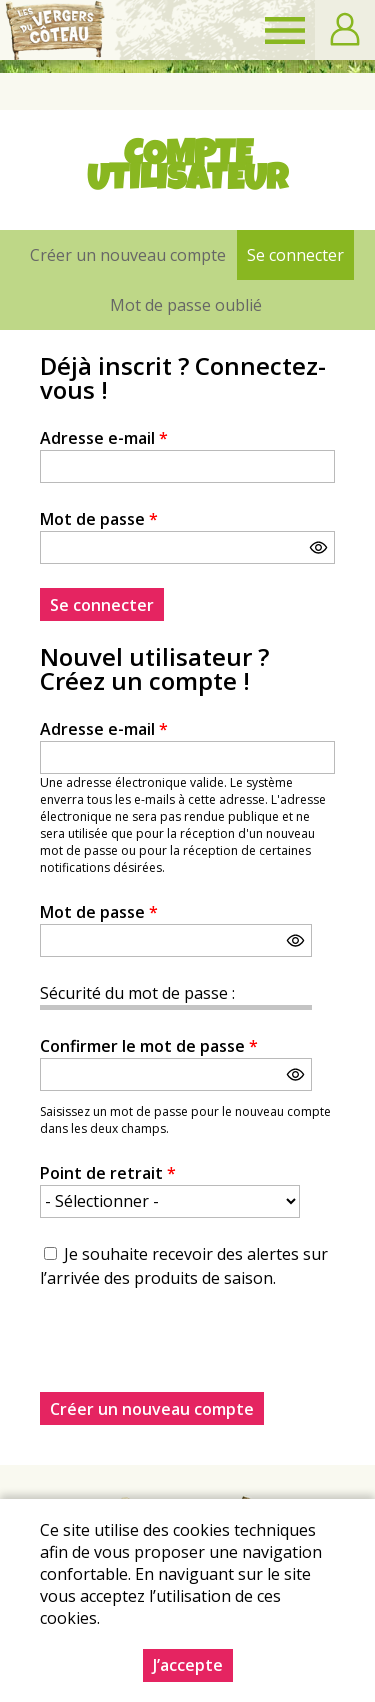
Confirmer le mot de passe (149, 1046)
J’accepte (188, 1665)
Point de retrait (108, 1173)
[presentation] (192, 1353)
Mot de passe (99, 519)
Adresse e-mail (104, 438)
